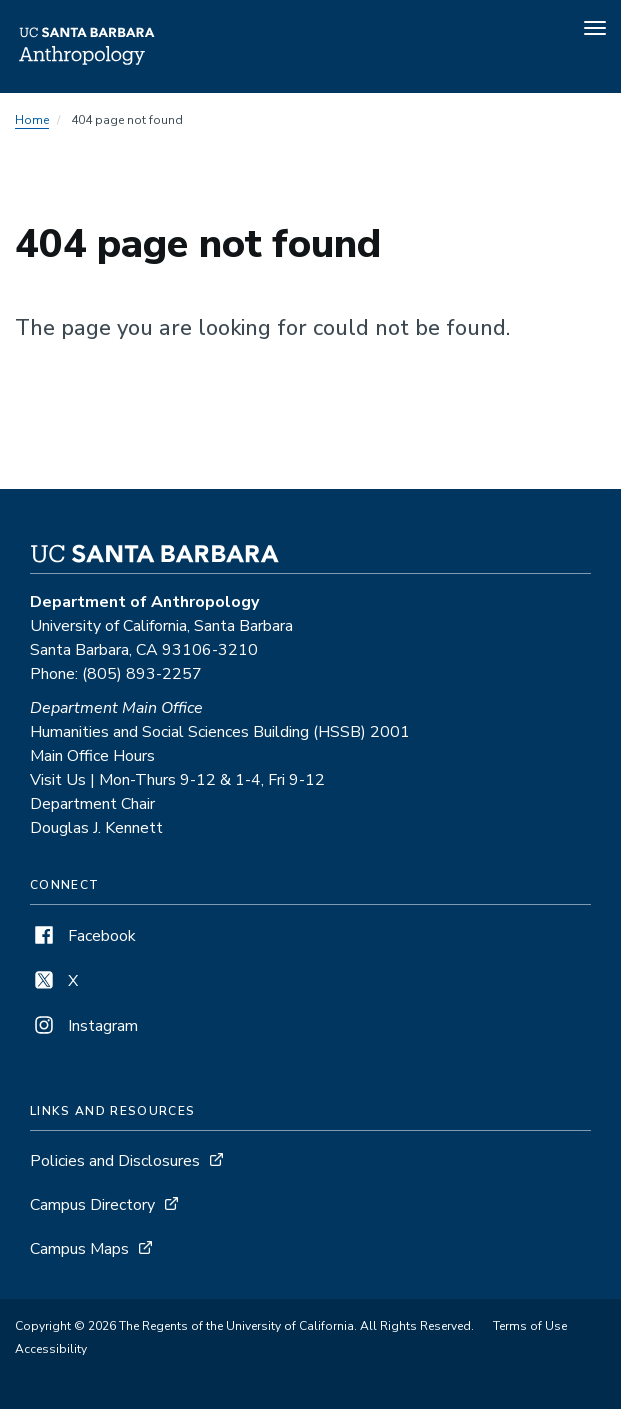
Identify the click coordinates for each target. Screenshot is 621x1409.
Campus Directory (92, 1205)
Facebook (83, 936)
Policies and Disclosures (115, 1161)
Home (32, 120)
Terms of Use (530, 1326)
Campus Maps (79, 1249)
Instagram (84, 1026)
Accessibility (51, 1349)
